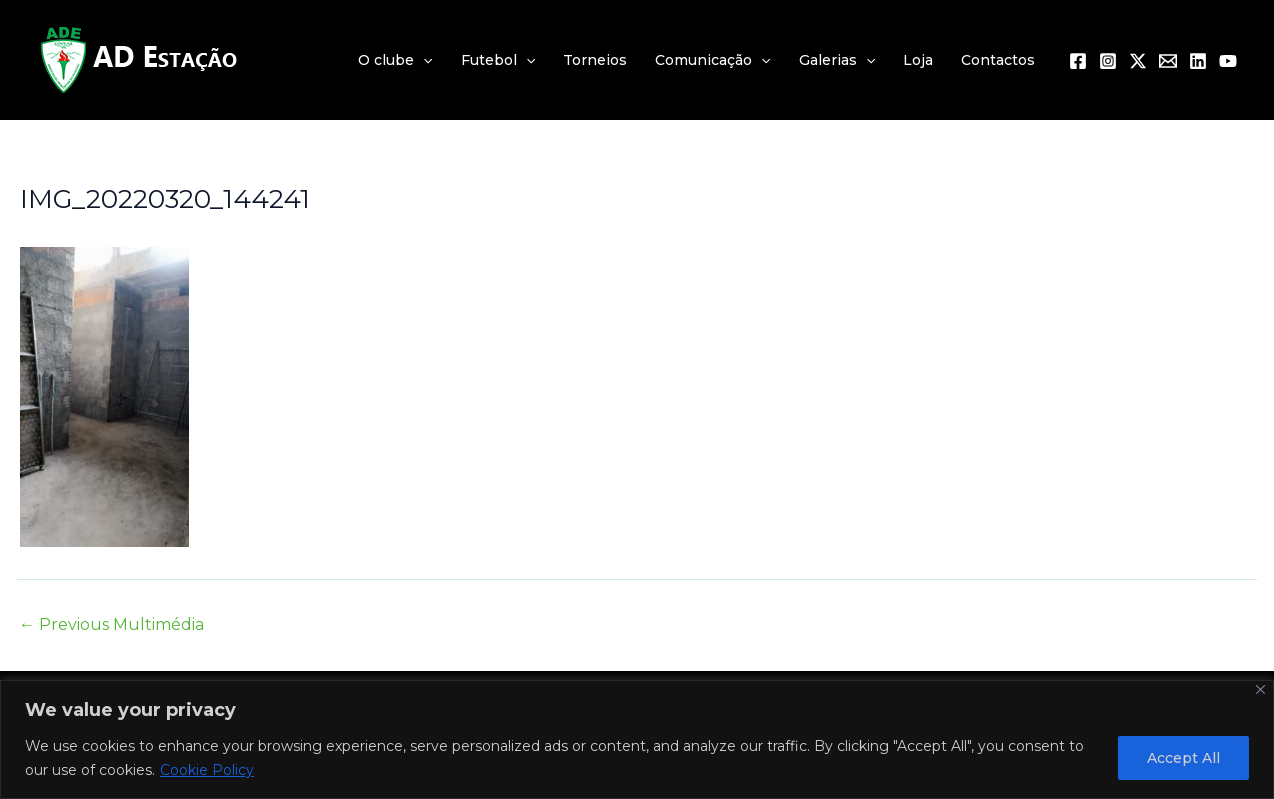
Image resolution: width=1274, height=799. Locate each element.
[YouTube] (1228, 61)
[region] (637, 739)
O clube (395, 60)
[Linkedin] (1198, 61)
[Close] (1260, 689)
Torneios (595, 60)
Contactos (998, 60)
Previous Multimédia (111, 625)
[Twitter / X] (1138, 61)
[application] (423, 60)
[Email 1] (1168, 61)
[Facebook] (1078, 61)
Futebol (498, 60)
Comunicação (712, 60)
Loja (918, 60)
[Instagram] (1108, 61)
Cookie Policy (207, 770)
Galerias (837, 60)
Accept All (1183, 758)
